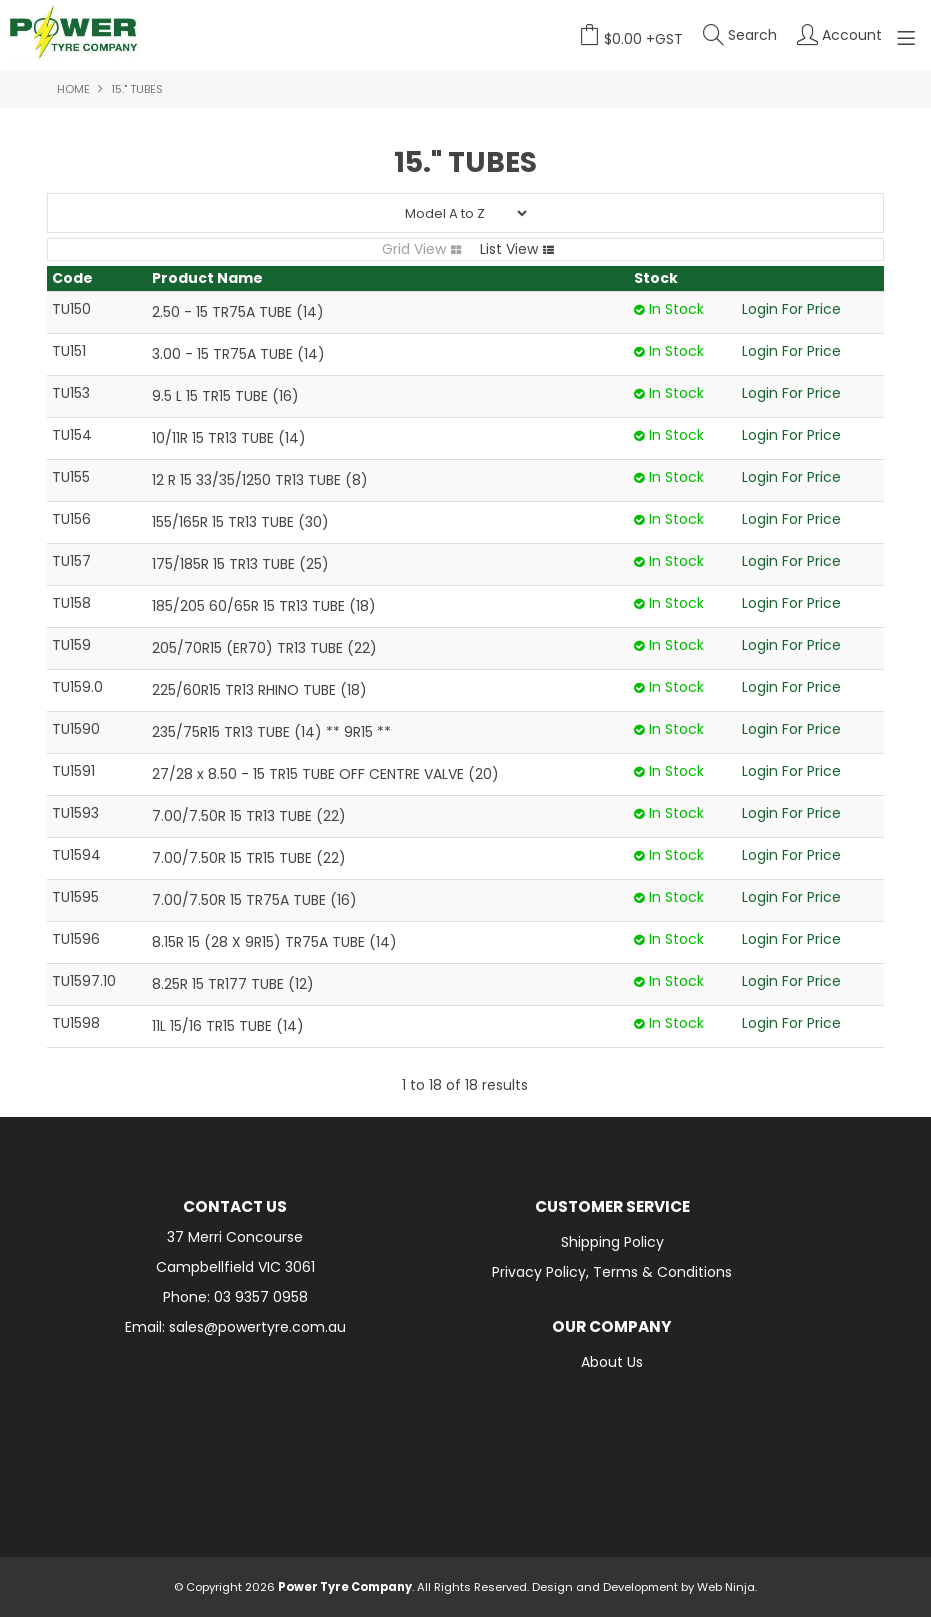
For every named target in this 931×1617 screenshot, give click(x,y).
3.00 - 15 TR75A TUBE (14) (238, 354)
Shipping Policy (612, 1242)
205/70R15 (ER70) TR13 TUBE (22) (264, 648)
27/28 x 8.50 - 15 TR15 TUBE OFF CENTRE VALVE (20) (325, 774)
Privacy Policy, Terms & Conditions (612, 1272)
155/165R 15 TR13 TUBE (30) (240, 522)
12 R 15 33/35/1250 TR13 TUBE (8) (260, 480)
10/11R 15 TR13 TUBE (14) (229, 438)
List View (509, 249)
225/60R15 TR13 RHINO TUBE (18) (259, 690)
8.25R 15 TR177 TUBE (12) (233, 984)
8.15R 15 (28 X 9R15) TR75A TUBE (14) (274, 942)
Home (73, 89)
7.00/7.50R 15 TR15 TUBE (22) (249, 858)
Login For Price (791, 309)
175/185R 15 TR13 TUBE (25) (240, 564)
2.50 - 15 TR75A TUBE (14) (238, 312)
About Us (612, 1362)
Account (852, 35)
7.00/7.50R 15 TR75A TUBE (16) (254, 900)
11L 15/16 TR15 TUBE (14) (228, 1026)
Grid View (414, 249)
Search (752, 35)
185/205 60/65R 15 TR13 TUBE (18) (264, 606)
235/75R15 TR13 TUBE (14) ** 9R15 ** (271, 732)
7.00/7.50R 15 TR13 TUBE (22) (249, 816)
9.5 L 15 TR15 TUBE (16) (225, 396)
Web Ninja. (727, 1587)
